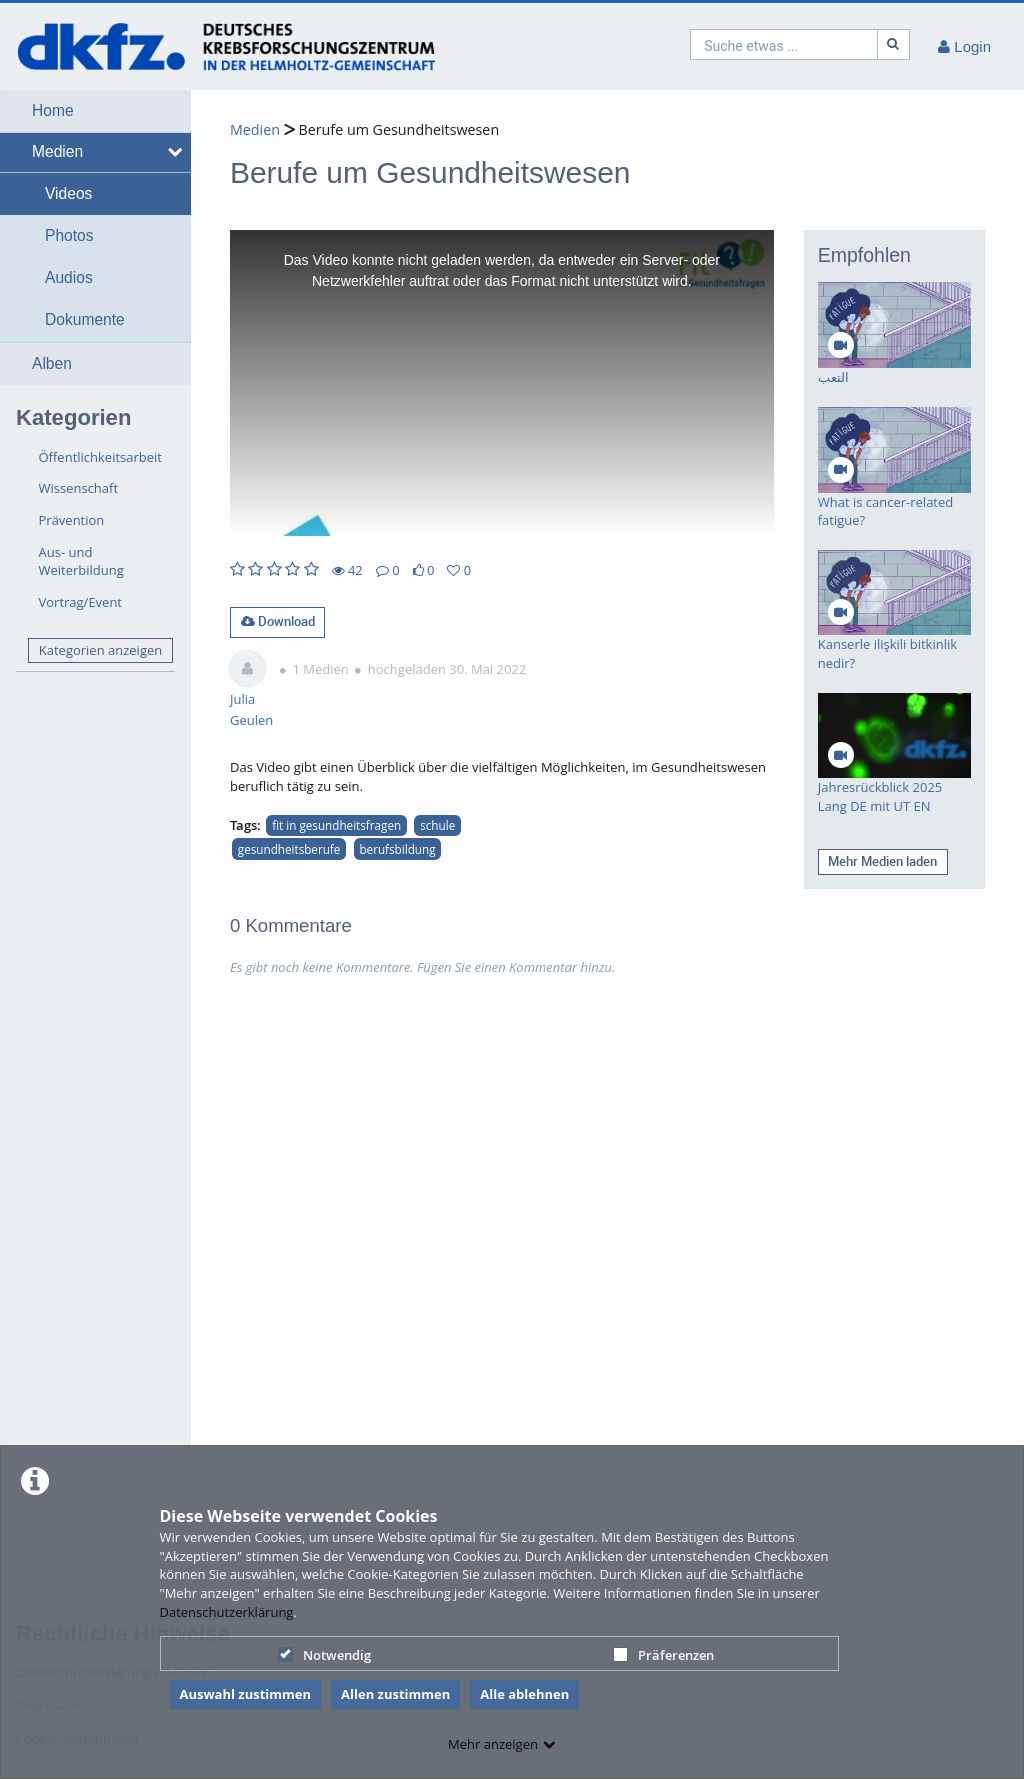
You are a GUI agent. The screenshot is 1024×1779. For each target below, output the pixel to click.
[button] (95, 111)
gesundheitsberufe (289, 849)
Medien (57, 151)
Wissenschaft (79, 488)
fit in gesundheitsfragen (336, 825)
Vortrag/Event (81, 602)
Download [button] (278, 621)
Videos (68, 193)
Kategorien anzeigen (100, 650)
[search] (784, 44)
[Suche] (894, 44)
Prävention (72, 520)
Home (53, 110)
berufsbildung (397, 849)
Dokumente (85, 319)
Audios (69, 277)
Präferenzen (663, 1655)
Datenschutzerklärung (227, 1612)
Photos (69, 235)
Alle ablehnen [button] (524, 1694)
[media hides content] (172, 152)
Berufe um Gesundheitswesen (397, 129)
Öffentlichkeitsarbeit (100, 457)
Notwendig (324, 1655)
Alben (52, 363)
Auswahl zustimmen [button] (246, 1694)
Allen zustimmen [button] (395, 1694)
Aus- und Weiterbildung (81, 561)
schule (437, 825)
